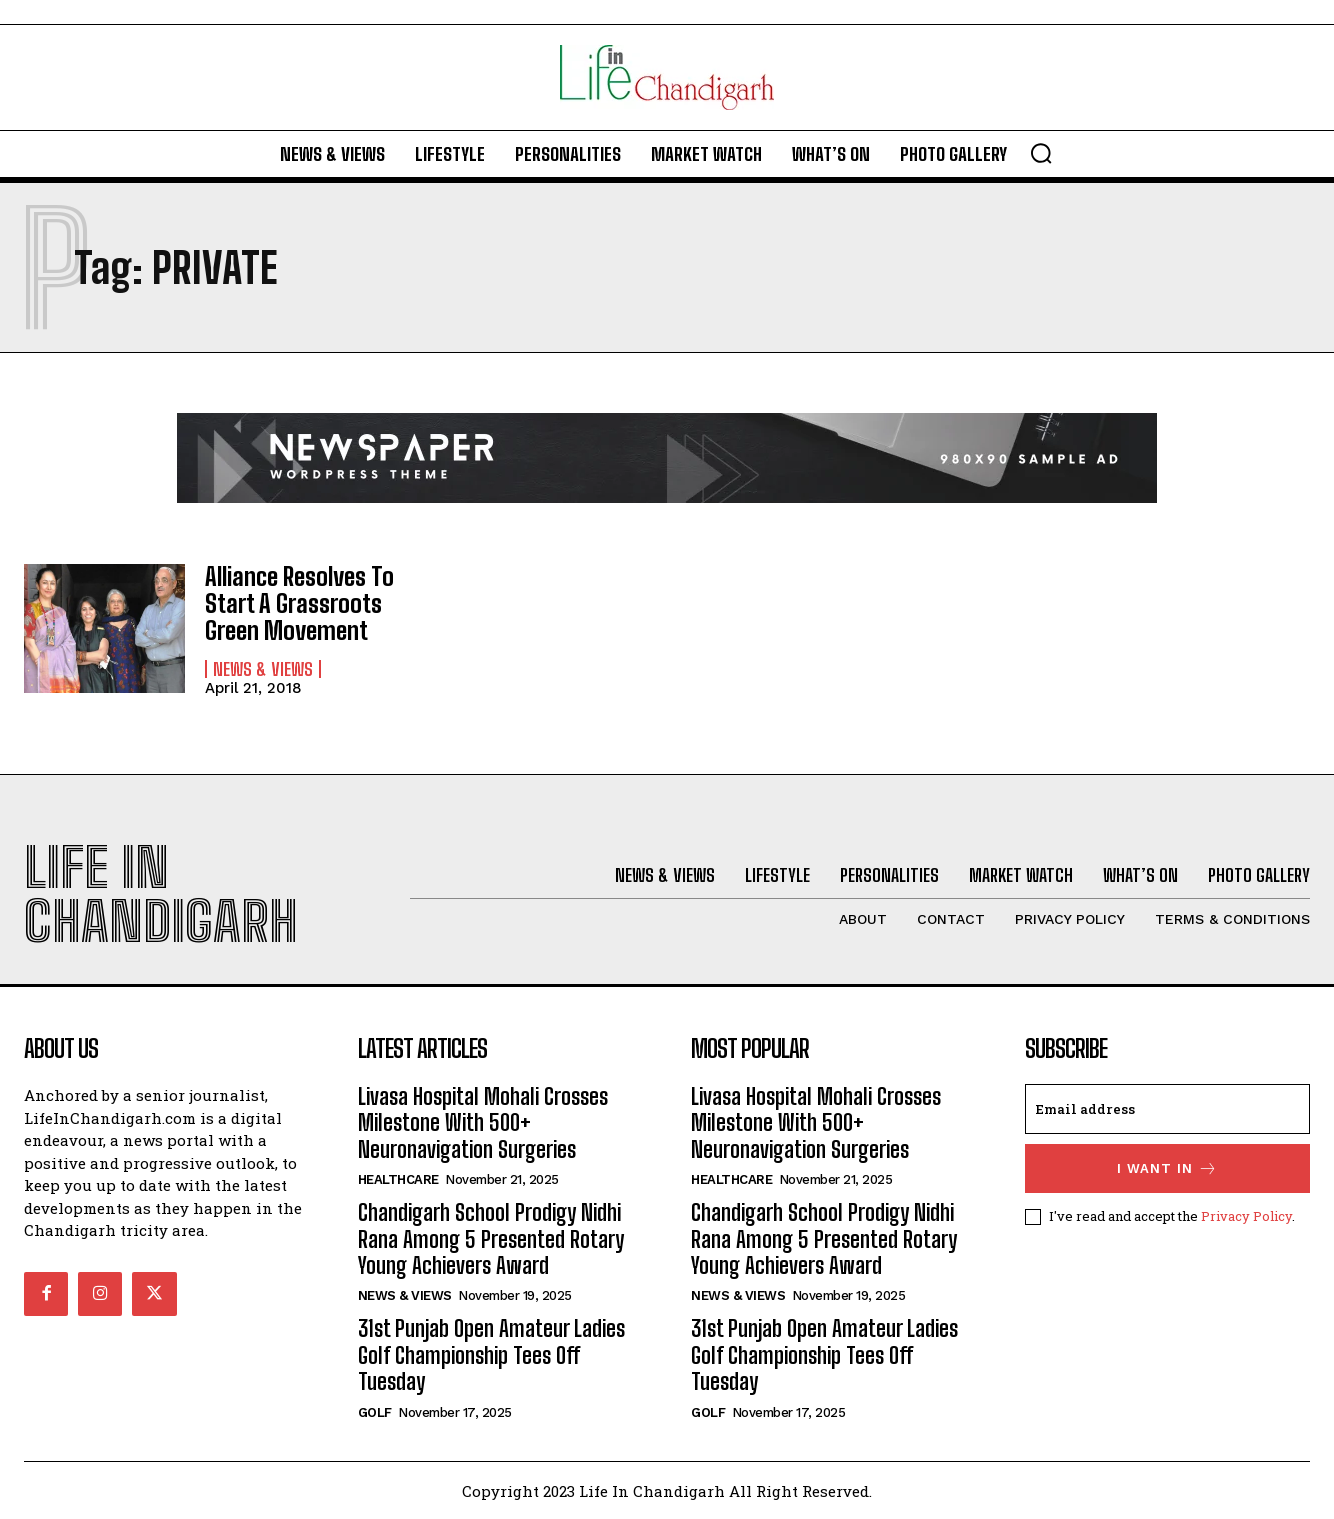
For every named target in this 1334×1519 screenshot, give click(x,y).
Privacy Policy (1246, 1215)
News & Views (263, 668)
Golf (375, 1411)
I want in (1167, 1167)
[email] (1168, 1108)
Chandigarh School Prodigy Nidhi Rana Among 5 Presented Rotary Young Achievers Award (491, 1238)
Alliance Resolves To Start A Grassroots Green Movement (298, 603)
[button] (1041, 153)
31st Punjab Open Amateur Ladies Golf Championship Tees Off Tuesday (491, 1354)
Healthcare (398, 1178)
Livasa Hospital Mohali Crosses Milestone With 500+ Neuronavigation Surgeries (483, 1122)
